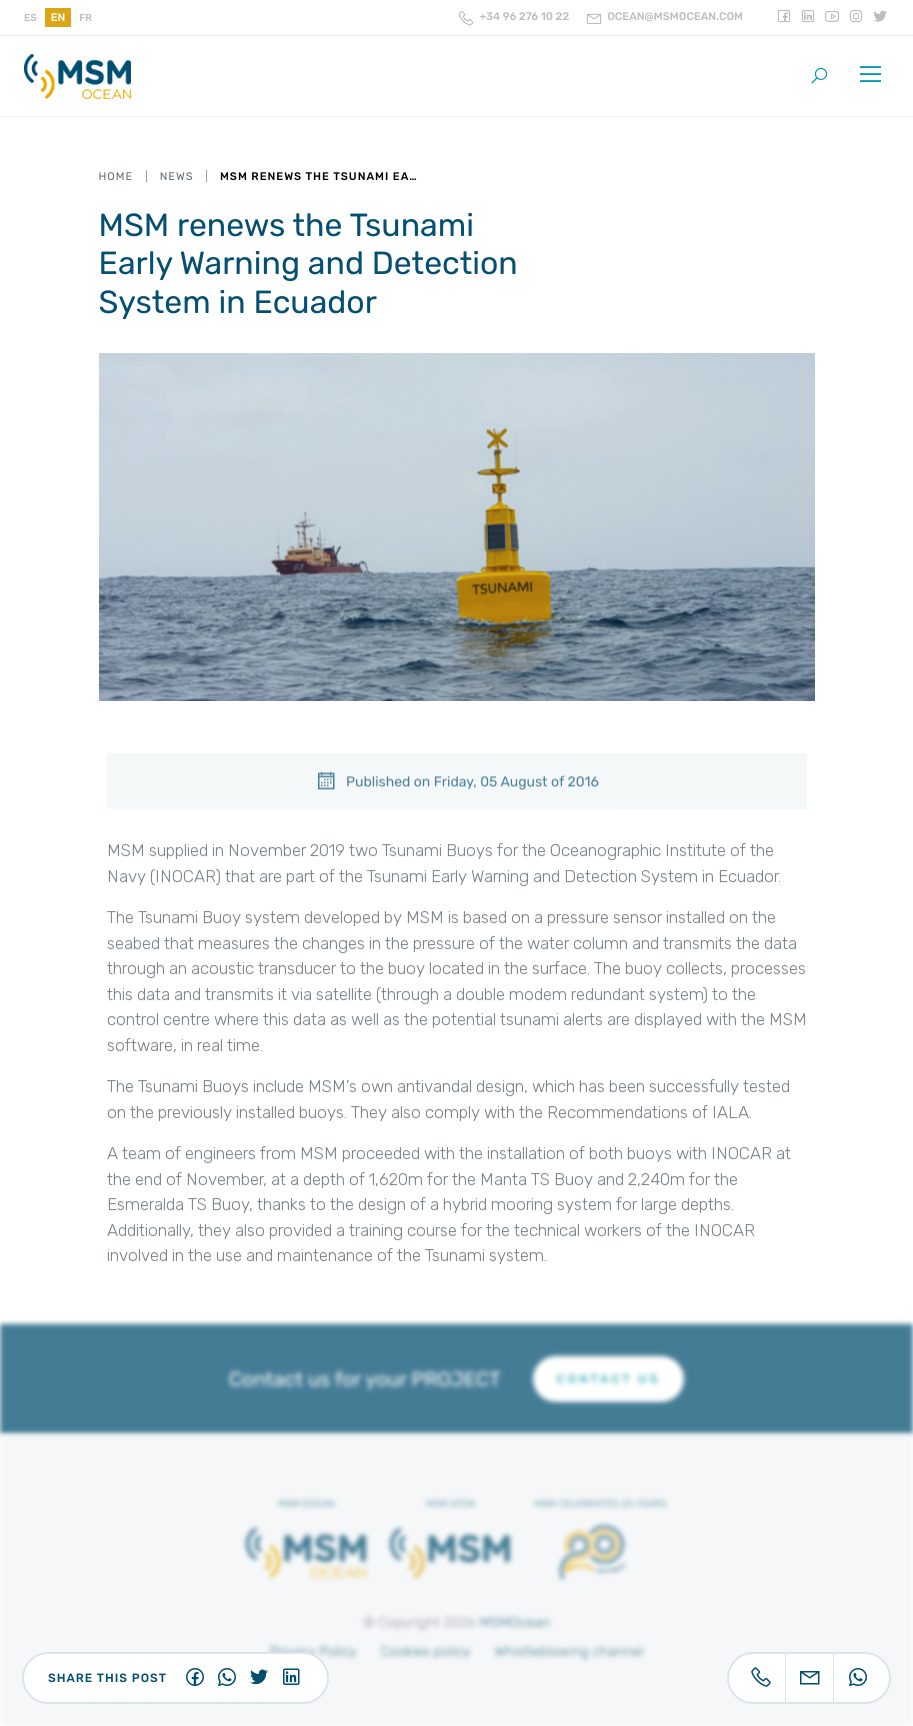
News (177, 176)
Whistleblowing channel (569, 1651)
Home (116, 176)
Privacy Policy (313, 1651)
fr (85, 18)
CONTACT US (609, 1379)
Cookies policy (426, 1651)
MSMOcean (515, 1622)
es (30, 18)
